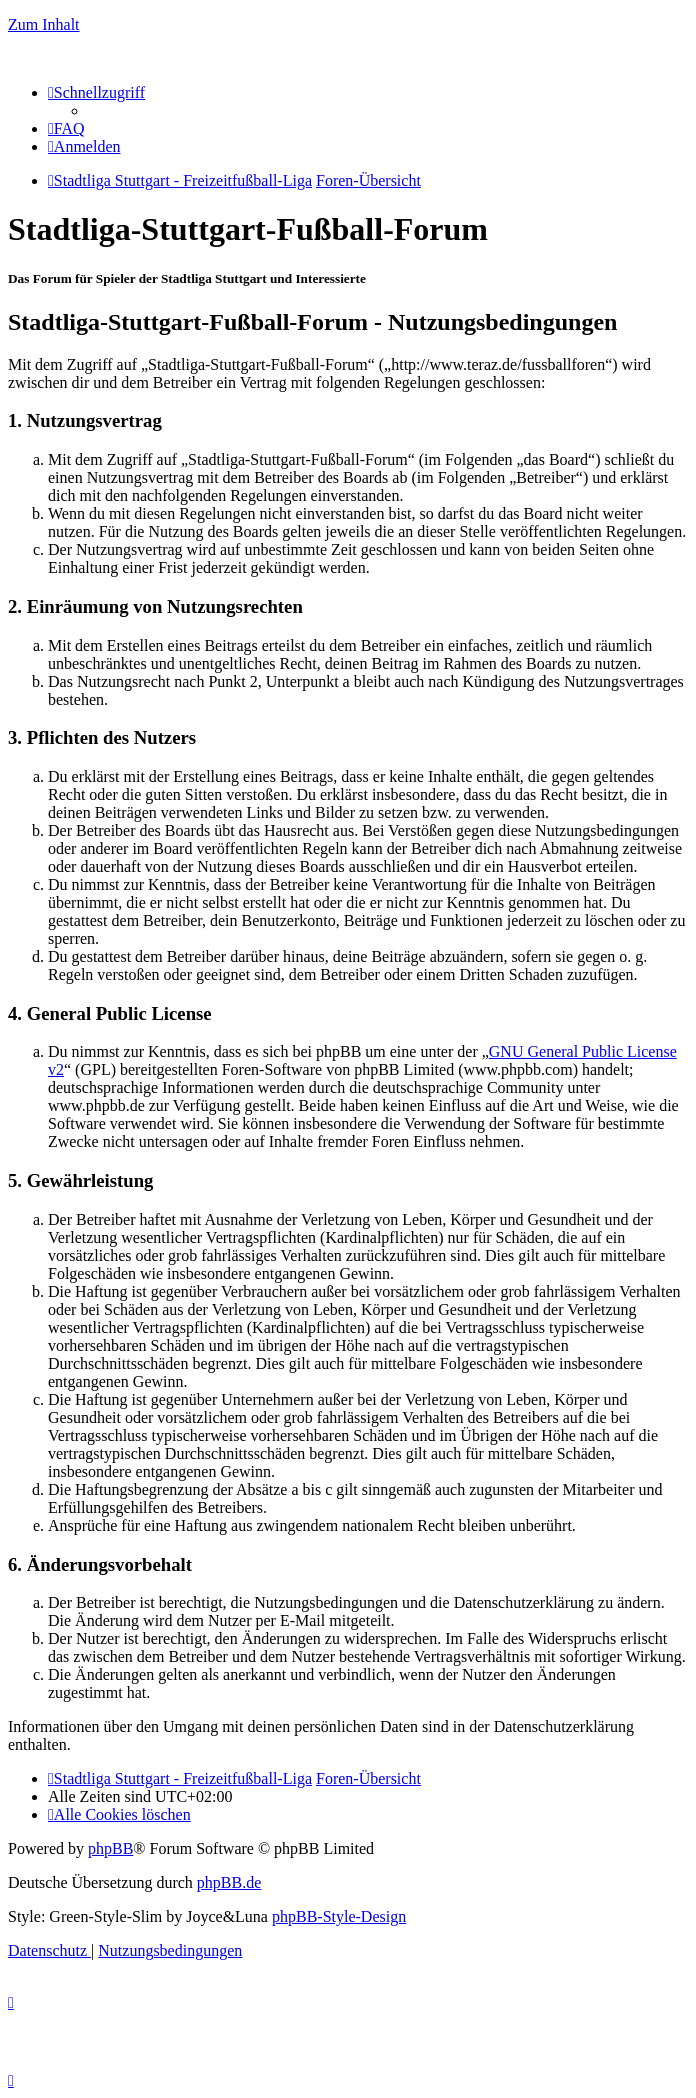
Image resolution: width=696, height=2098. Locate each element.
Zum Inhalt (44, 24)
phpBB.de (229, 1882)
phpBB (110, 1848)
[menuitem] (66, 128)
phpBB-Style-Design (339, 1916)
